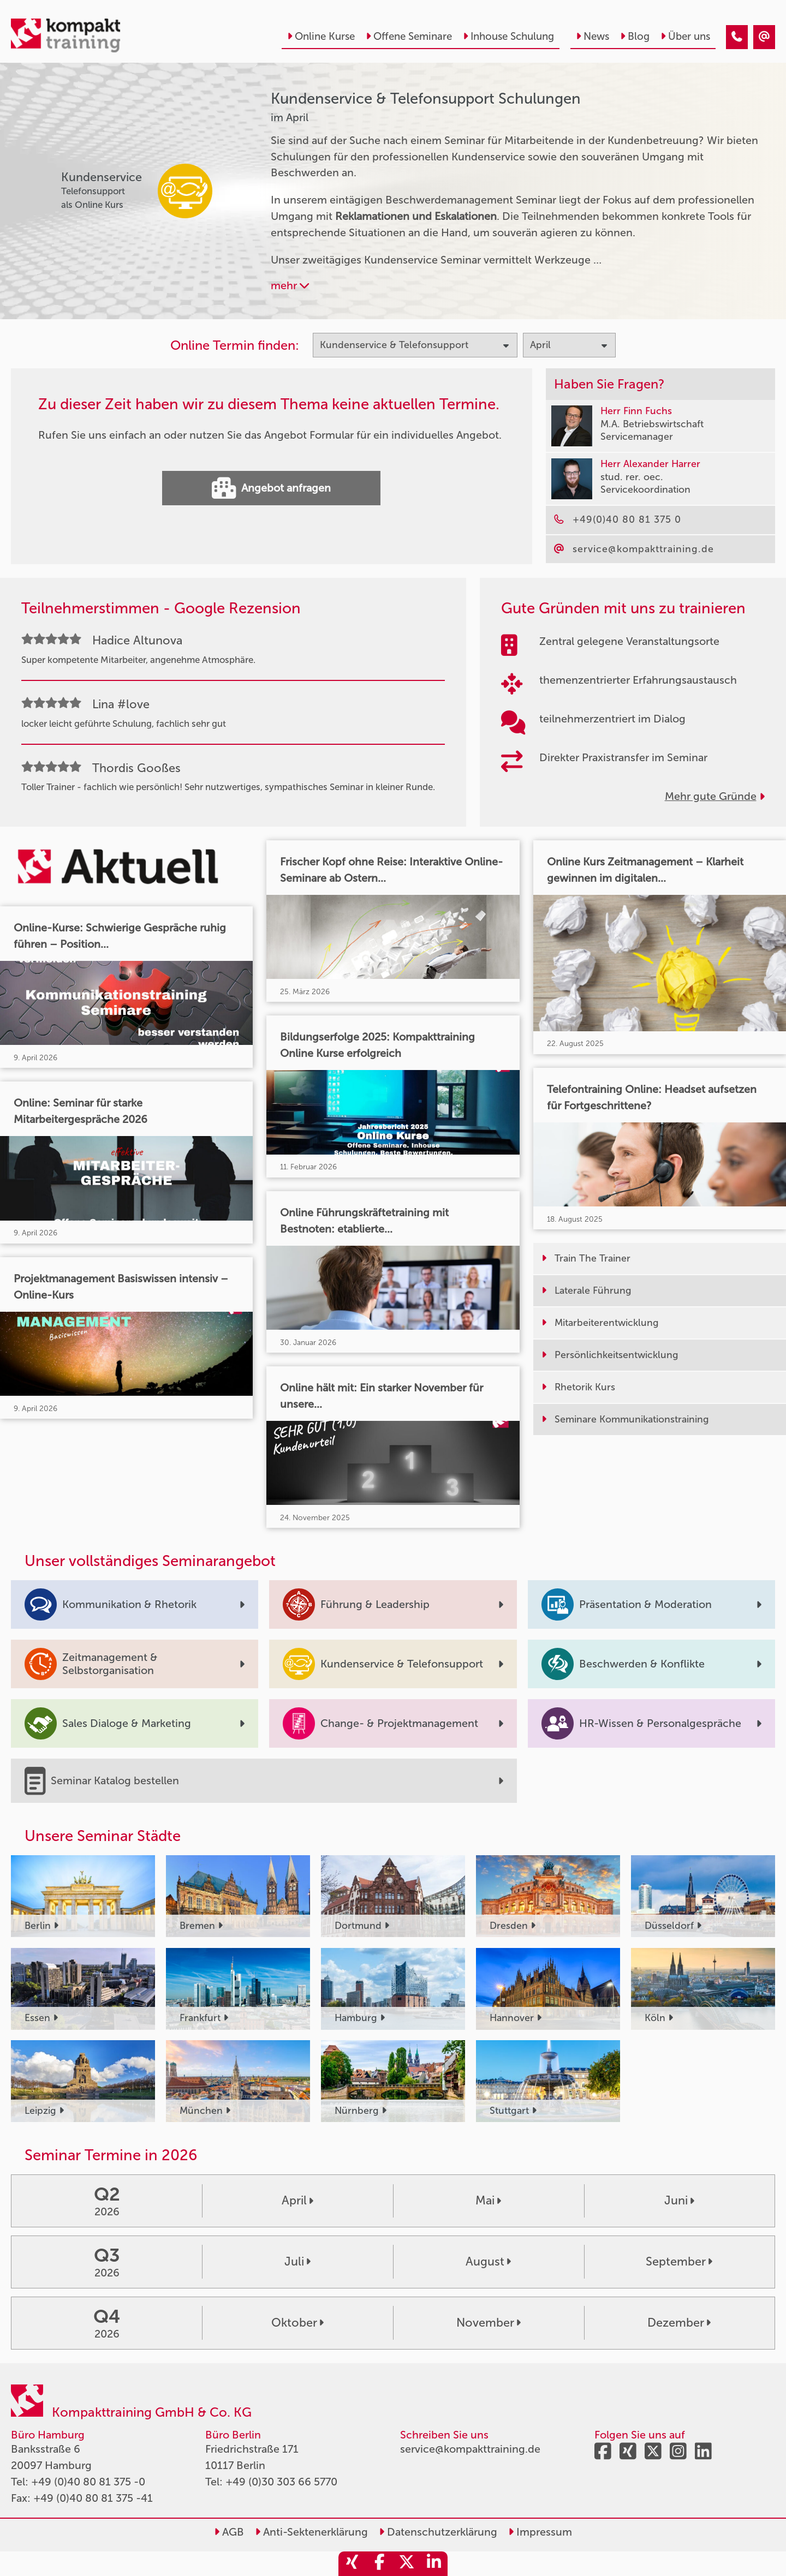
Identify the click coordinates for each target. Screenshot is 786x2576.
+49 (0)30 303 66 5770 (281, 2481)
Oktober (297, 2323)
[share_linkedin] (434, 2563)
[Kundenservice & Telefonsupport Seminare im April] (737, 37)
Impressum (540, 2531)
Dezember (679, 2323)
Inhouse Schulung (508, 36)
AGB (229, 2531)
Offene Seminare (409, 36)
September (679, 2262)
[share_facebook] (379, 2563)
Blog (635, 36)
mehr (290, 285)
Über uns (685, 36)
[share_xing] (352, 2563)
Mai (488, 2201)
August (488, 2262)
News (592, 36)
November (488, 2323)
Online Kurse (321, 36)
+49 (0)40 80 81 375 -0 (88, 2481)
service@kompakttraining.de (470, 2448)
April (297, 2201)
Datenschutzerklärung (438, 2531)
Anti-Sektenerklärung (311, 2531)
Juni (679, 2201)
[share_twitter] (406, 2563)
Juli (297, 2262)
